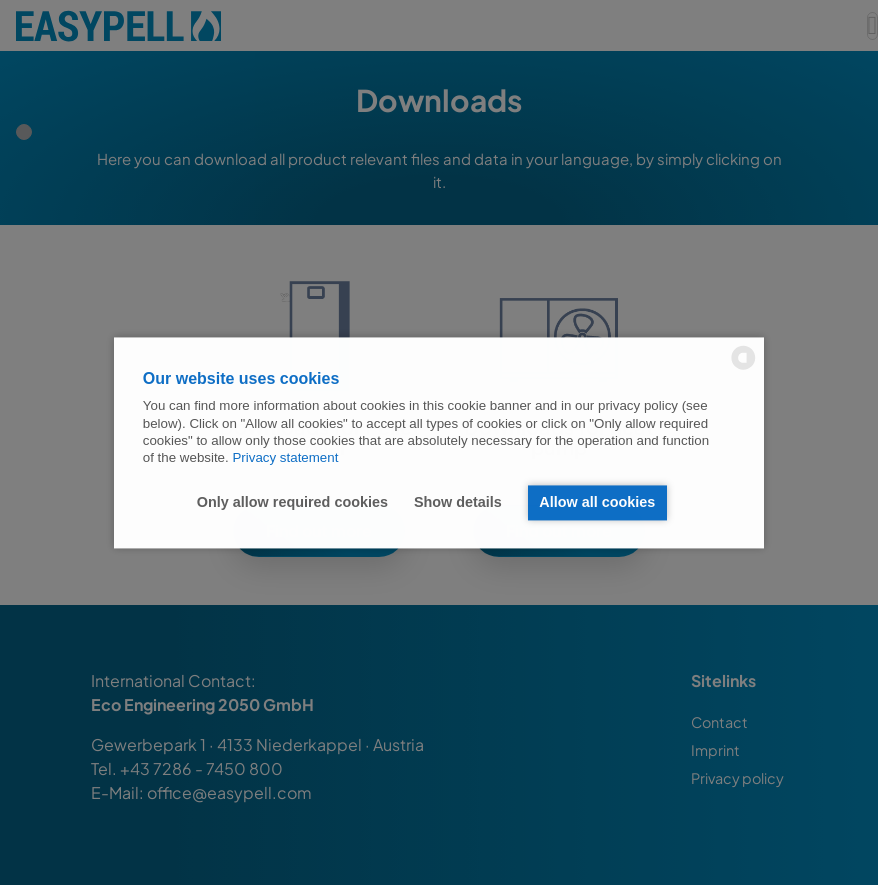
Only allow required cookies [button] (292, 503)
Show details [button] (458, 503)
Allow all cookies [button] (597, 503)
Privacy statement (285, 458)
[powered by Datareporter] (743, 367)
